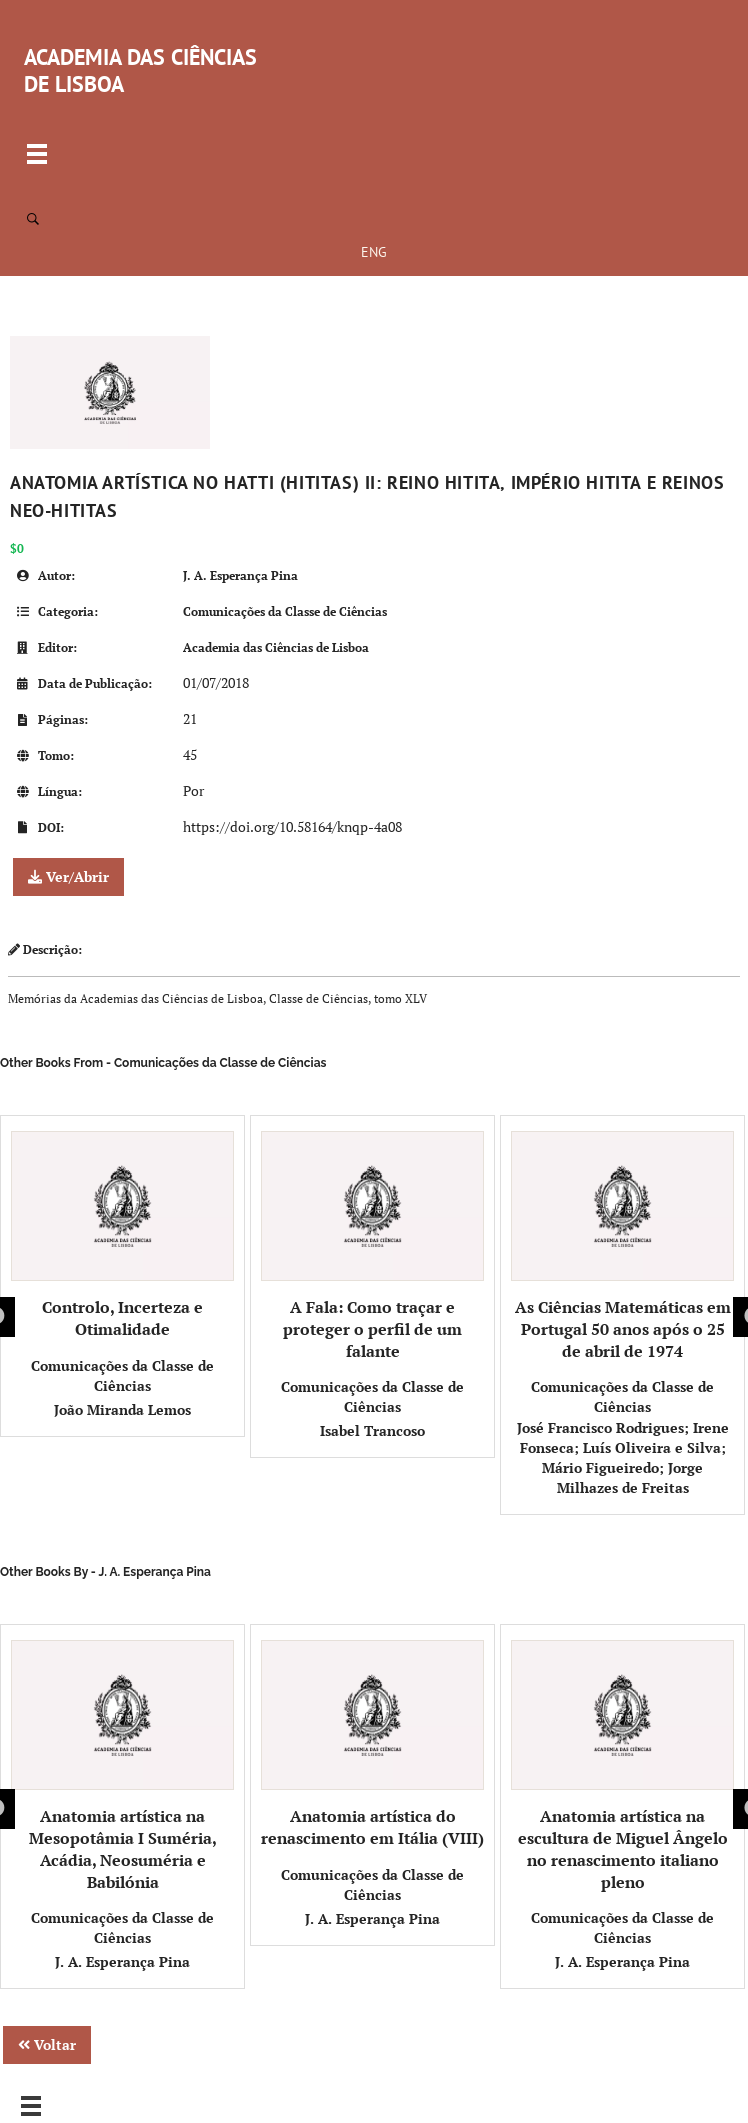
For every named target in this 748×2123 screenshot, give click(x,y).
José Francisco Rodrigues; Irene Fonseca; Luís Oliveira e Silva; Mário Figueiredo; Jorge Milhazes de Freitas (623, 1457)
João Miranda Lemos (122, 1409)
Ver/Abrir (68, 876)
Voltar (47, 2044)
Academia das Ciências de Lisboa (276, 647)
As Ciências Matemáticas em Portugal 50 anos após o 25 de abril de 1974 (622, 1246)
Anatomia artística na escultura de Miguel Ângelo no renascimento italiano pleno (622, 1766)
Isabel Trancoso (372, 1430)
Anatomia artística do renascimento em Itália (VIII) (372, 1744)
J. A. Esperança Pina (240, 575)
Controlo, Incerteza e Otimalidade (122, 1235)
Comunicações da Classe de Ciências (285, 611)
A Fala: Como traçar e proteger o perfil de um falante (372, 1246)
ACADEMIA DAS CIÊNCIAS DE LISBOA (140, 70)
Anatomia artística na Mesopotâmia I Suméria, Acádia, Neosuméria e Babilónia (122, 1766)
